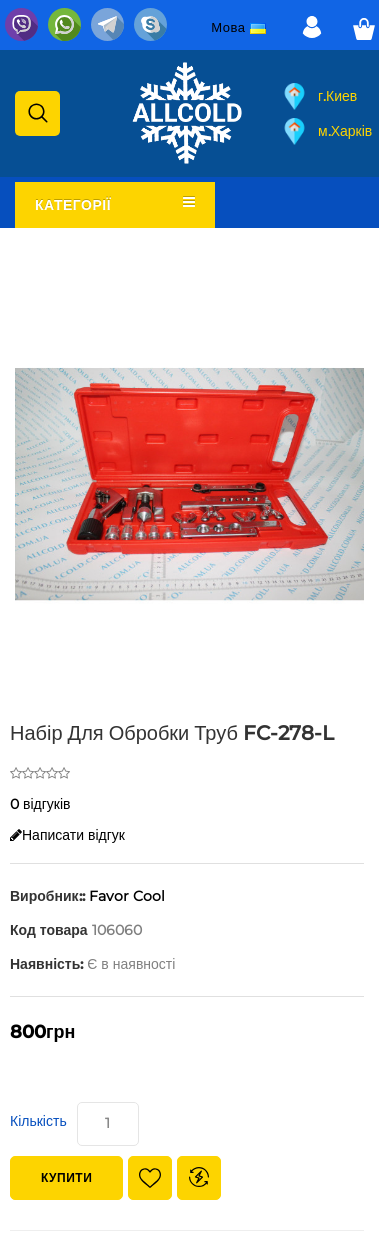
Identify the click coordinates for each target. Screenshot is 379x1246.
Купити (66, 1177)
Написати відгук (67, 835)
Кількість (38, 1121)
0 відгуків (40, 804)
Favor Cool (127, 896)
